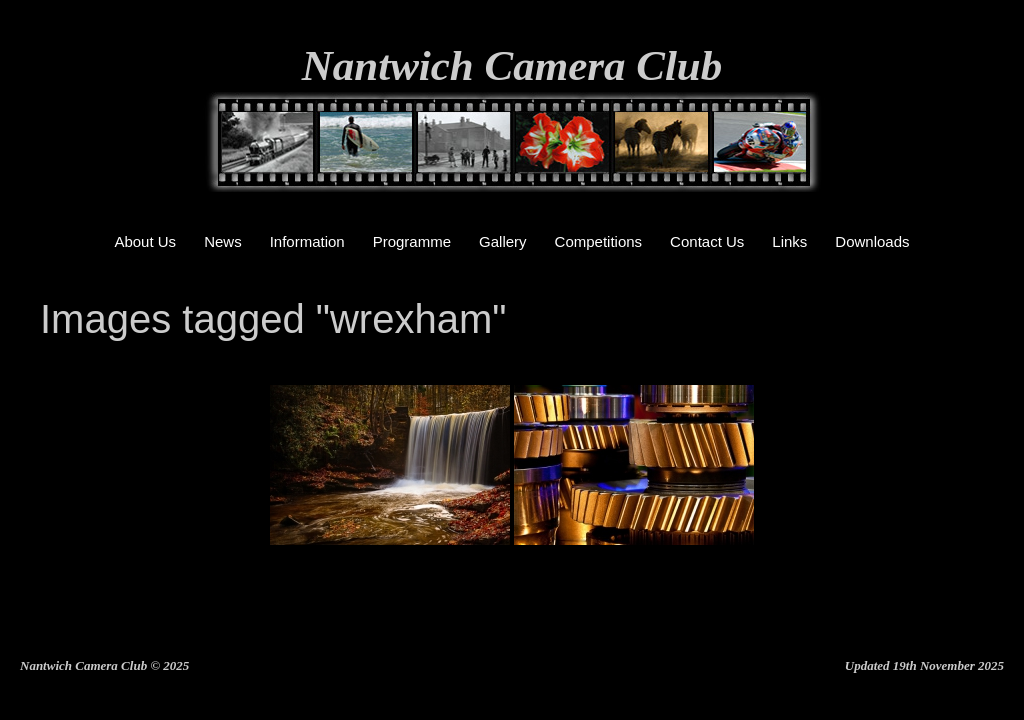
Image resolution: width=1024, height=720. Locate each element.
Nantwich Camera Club (512, 65)
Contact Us (707, 241)
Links (789, 241)
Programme (412, 241)
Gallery (503, 241)
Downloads (872, 241)
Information (307, 241)
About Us (145, 241)
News (223, 241)
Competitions (599, 241)
